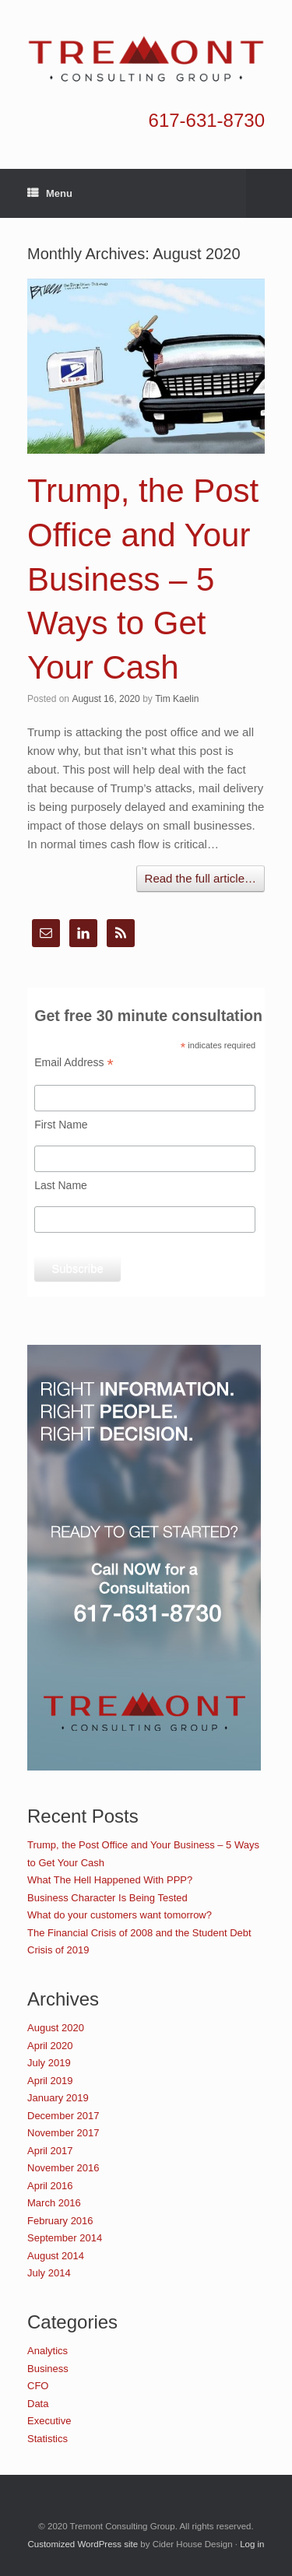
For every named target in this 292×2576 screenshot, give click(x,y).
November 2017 (63, 2133)
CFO (37, 2386)
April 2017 (50, 2151)
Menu (49, 193)
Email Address (74, 1062)
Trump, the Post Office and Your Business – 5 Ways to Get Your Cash (143, 579)
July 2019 (49, 2063)
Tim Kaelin (177, 698)
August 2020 (55, 2028)
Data (37, 2403)
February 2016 (60, 2221)
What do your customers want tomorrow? (119, 1915)
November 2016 (63, 2168)
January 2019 (58, 2098)
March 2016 (54, 2203)
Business (48, 2368)
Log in (252, 2544)
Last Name (60, 1185)
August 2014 (55, 2256)
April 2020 (50, 2045)
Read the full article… (200, 878)
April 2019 (50, 2080)
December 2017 (63, 2116)
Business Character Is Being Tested (107, 1898)
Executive (49, 2421)
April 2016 (50, 2186)
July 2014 (49, 2273)
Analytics (47, 2351)
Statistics (47, 2438)
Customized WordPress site (82, 2544)
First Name (60, 1124)
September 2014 (64, 2238)
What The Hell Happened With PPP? (109, 1880)
